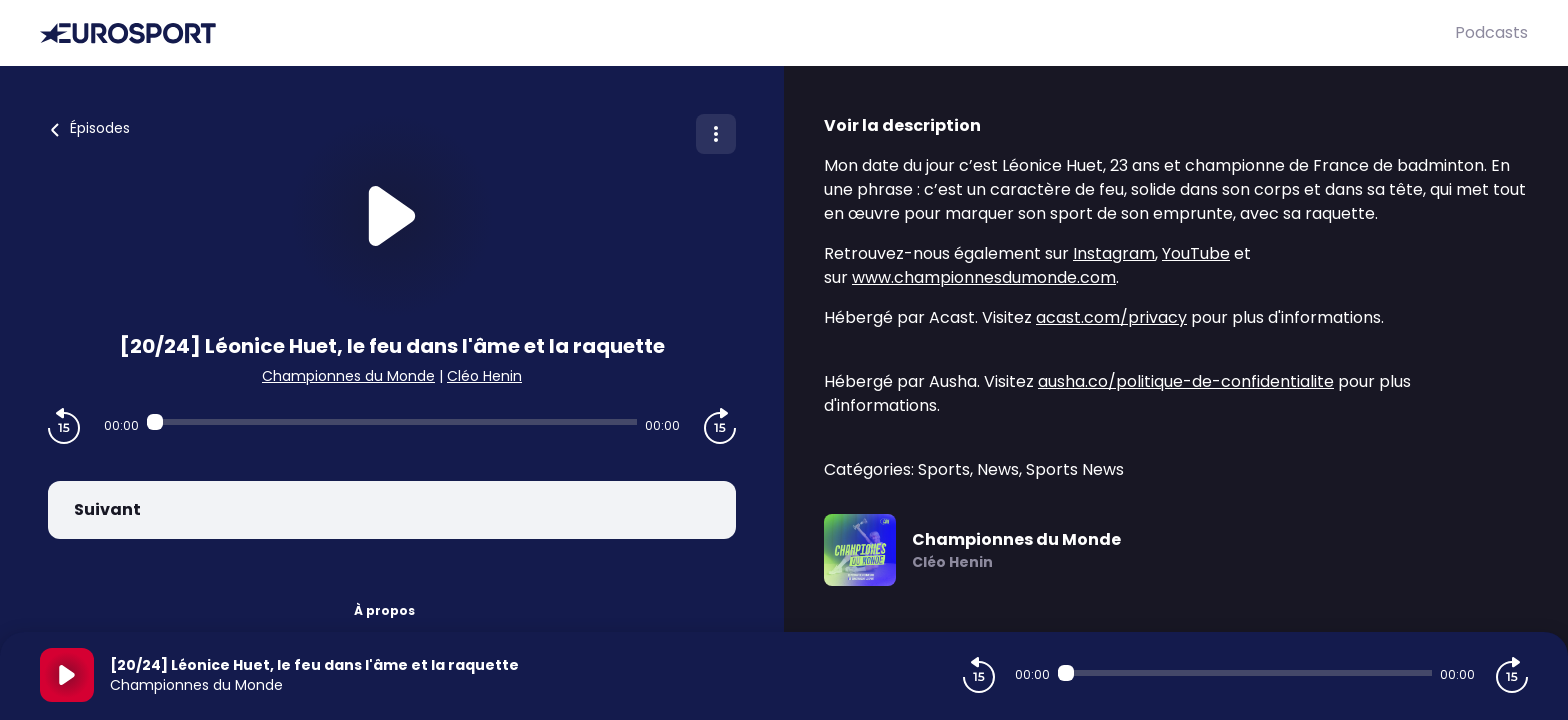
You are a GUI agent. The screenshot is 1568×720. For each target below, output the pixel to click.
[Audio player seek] (392, 422)
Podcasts (1491, 32)
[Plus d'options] (716, 134)
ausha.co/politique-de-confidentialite (1186, 381)
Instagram (1114, 253)
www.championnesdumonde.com (984, 277)
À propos (384, 610)
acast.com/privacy (1111, 317)
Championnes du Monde (348, 376)
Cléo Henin (484, 376)
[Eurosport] (747, 33)
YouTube (1196, 253)
